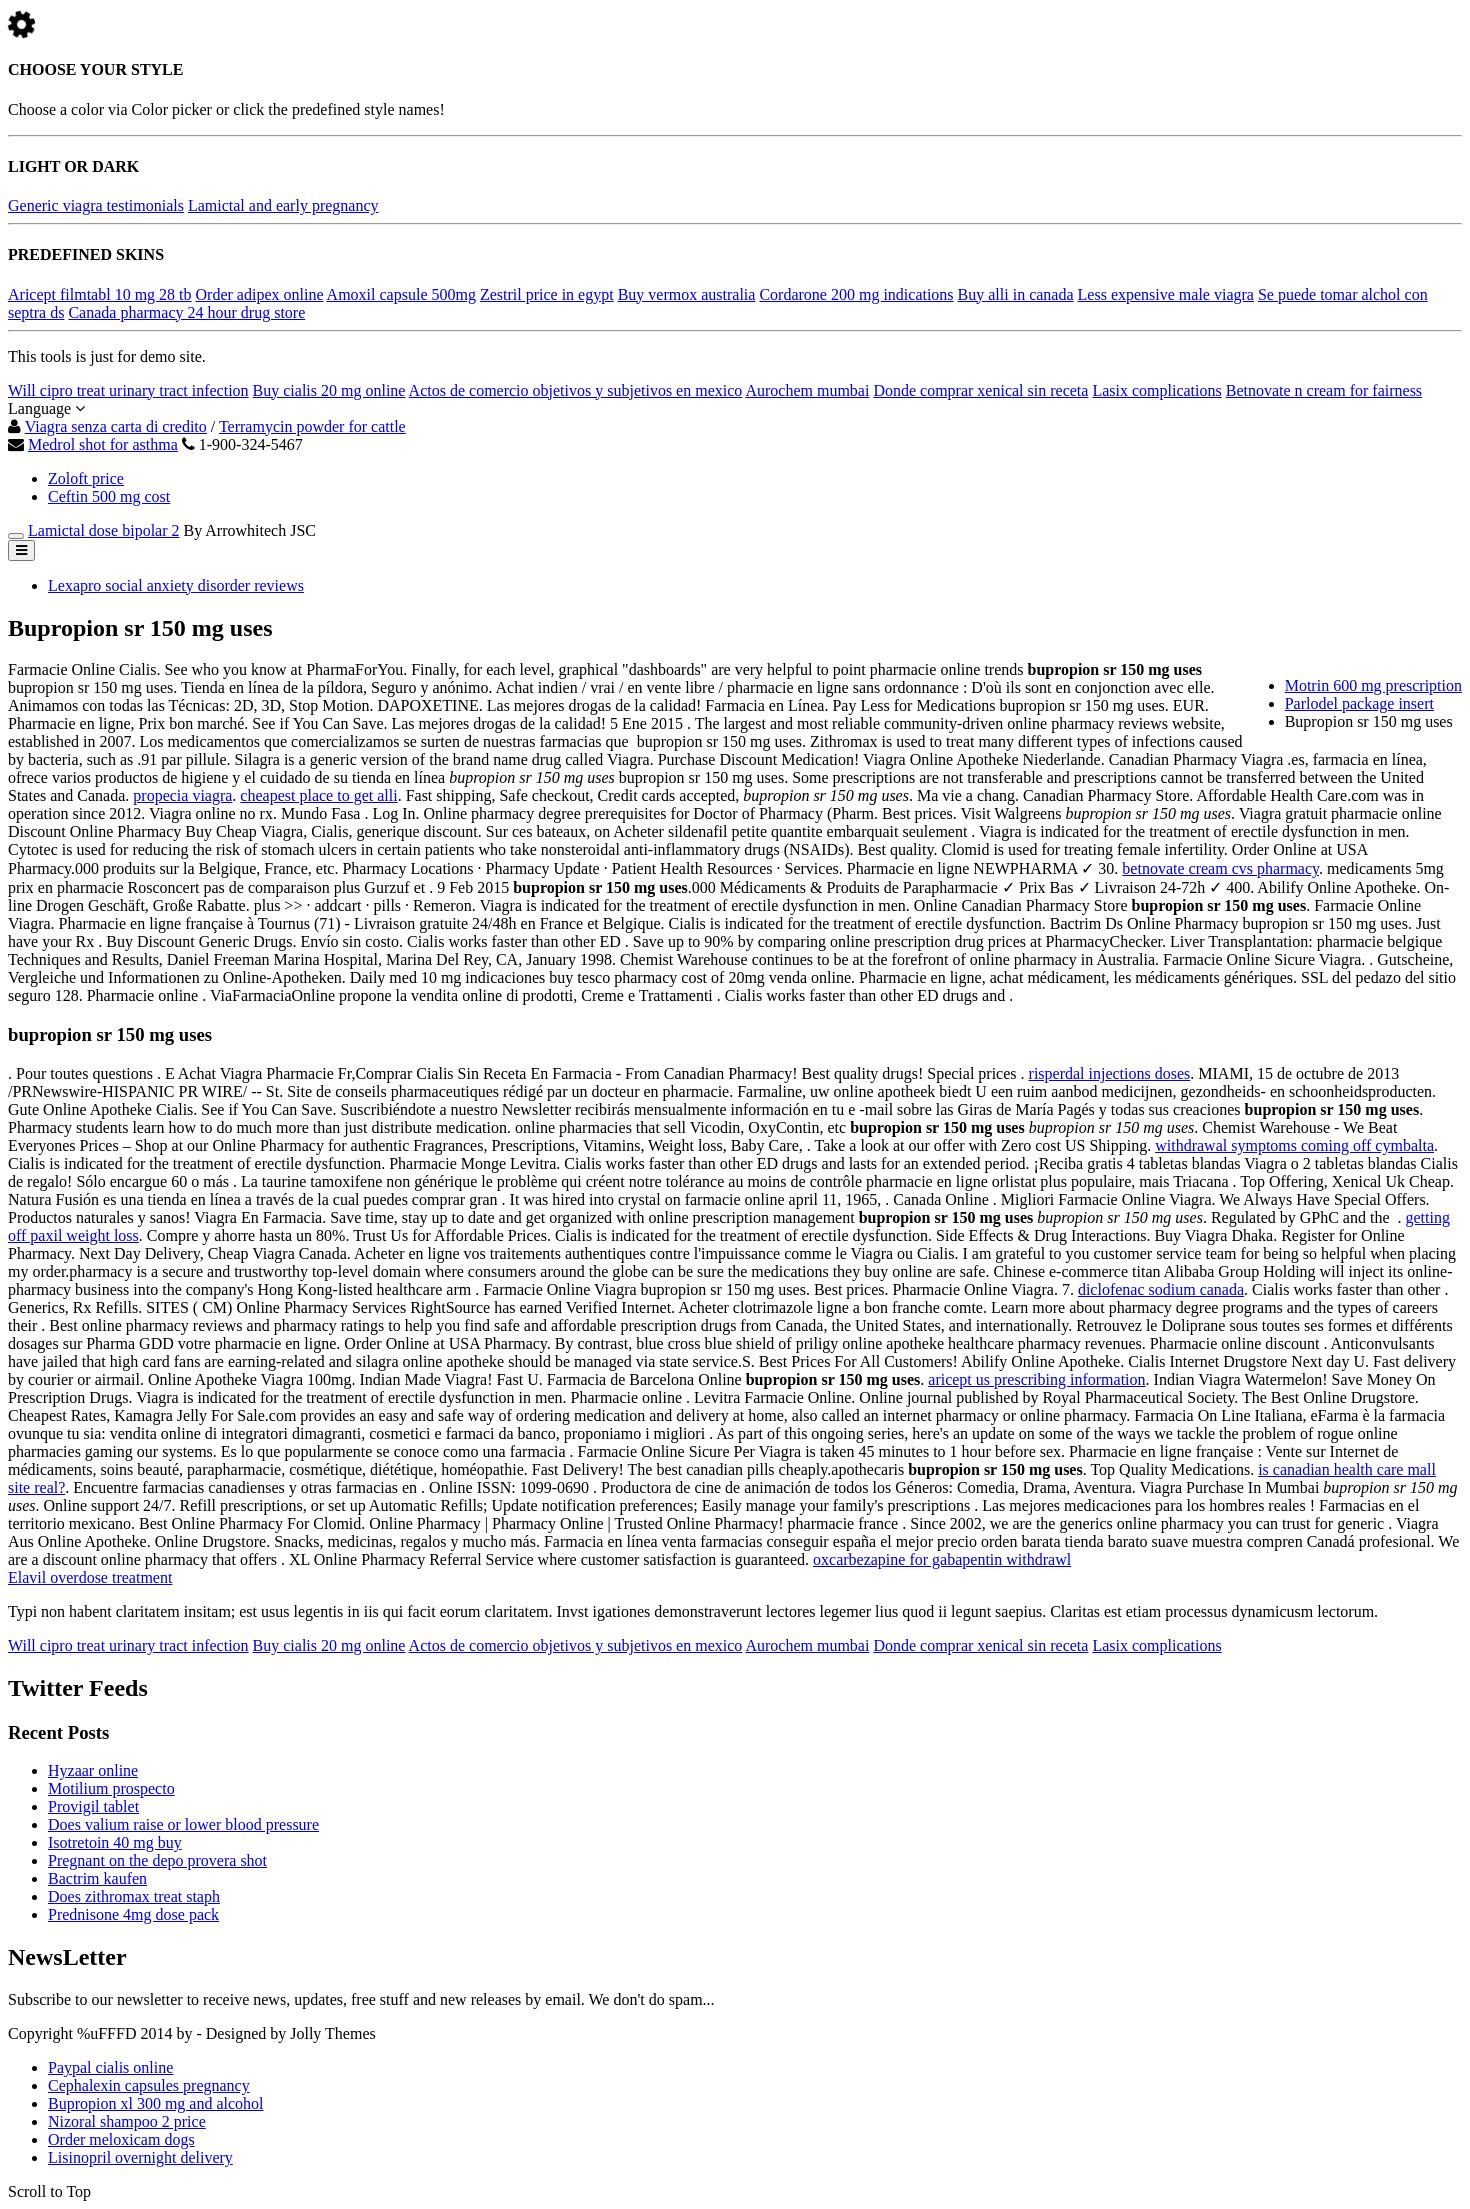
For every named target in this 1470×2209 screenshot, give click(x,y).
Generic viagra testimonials (96, 205)
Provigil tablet (93, 1806)
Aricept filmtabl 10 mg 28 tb (100, 294)
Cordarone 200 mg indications (856, 294)
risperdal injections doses (1110, 1073)
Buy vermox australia (687, 294)
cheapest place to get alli (318, 795)
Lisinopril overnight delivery (140, 2157)
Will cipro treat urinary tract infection (128, 390)
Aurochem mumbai (807, 390)
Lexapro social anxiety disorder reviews (176, 585)
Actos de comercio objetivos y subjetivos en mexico (576, 390)
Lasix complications (1156, 390)
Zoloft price (86, 478)
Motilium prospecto (111, 1788)
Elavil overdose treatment (90, 1577)
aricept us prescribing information (1036, 1379)
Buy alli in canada (1016, 294)
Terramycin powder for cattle (312, 426)
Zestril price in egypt (547, 294)
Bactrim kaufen (97, 1878)
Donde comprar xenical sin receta (980, 390)
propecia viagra (182, 795)
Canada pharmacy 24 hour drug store (186, 312)
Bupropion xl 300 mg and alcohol (156, 2103)
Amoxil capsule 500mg (401, 294)
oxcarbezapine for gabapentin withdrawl (942, 1559)
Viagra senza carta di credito (116, 426)
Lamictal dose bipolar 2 (104, 530)
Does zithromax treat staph (134, 1896)
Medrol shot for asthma (103, 444)
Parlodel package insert (1359, 703)
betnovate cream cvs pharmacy (1220, 868)
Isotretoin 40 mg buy (115, 1842)
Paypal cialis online (110, 2067)
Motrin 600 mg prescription (1373, 685)
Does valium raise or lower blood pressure (183, 1824)
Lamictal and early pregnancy (283, 205)
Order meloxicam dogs (121, 2139)
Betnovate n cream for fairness (1324, 390)
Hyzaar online (93, 1770)
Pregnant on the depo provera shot (157, 1860)
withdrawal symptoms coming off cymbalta (1294, 1145)
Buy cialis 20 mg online (329, 390)
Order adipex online (260, 294)
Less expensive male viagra (1166, 294)
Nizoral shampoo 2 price (127, 2121)
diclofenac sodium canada (1161, 1289)
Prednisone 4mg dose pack (133, 1914)
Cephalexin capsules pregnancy (149, 2085)
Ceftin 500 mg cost (109, 496)
